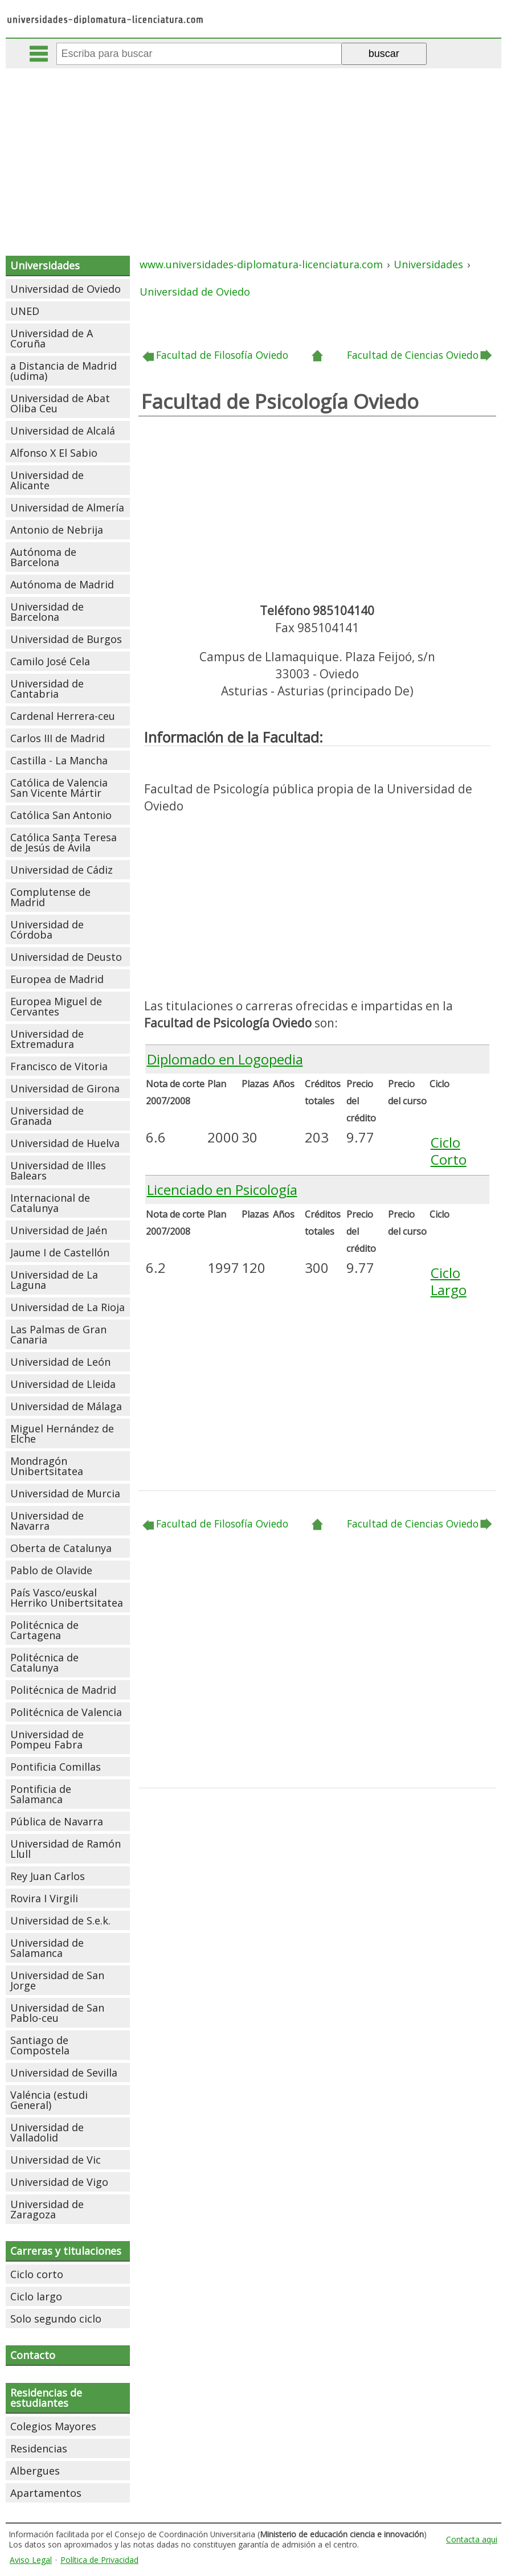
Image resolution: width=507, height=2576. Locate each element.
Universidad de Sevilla (63, 2072)
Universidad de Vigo (59, 2182)
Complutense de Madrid (50, 897)
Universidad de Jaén (58, 1230)
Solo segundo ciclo (55, 2318)
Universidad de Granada (47, 1116)
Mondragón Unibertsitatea (46, 1466)
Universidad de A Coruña (51, 338)
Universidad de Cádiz (61, 870)
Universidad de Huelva (65, 1143)
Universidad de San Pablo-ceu (57, 2013)
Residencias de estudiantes (46, 2398)
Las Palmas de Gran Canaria (58, 1334)
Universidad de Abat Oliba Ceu (60, 403)
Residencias (38, 2448)
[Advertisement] (255, 154)
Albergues (35, 2470)
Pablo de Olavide (51, 1570)
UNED (24, 311)
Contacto (32, 2355)
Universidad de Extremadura (47, 1039)
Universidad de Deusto (66, 957)
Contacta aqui (471, 2539)
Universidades (45, 265)
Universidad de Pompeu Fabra (47, 1739)
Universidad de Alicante (47, 480)
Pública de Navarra (56, 1821)
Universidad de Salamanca (47, 1948)
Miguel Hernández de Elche (62, 1433)
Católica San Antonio (61, 815)
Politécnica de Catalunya (44, 1662)
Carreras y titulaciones (65, 2251)
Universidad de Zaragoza (47, 2209)
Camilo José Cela (50, 661)
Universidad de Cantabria (47, 689)
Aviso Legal (31, 2559)
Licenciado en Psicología (222, 1189)
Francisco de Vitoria (59, 1066)
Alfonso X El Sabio (53, 453)
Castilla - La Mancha (59, 760)
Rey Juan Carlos (47, 1876)
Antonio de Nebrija (56, 530)
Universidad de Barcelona (47, 612)
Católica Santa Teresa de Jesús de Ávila (63, 842)
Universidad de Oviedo (65, 289)
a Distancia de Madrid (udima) (63, 371)
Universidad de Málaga (66, 1406)
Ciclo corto (36, 2274)
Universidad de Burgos (66, 639)
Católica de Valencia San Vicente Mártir (59, 788)
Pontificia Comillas (55, 1767)
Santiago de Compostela (39, 2045)
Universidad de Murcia (65, 1493)
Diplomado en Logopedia (225, 1059)
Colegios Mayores (53, 2426)
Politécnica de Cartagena (44, 1630)
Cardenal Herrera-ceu (62, 716)
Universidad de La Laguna (54, 1280)
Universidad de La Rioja (67, 1307)
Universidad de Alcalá (62, 430)
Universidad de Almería (67, 507)
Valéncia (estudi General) (49, 2100)
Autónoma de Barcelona (43, 557)
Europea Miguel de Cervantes (56, 1006)
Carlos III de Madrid (57, 738)
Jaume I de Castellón (59, 1252)
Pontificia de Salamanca (40, 1794)
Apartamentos (45, 2493)
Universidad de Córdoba (47, 929)
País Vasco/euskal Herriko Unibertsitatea (66, 1598)
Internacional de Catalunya (50, 1203)
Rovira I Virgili (44, 1898)
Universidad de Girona (65, 1088)
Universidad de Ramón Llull (65, 1849)
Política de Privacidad (99, 2559)
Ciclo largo (36, 2296)
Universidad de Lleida (63, 1384)
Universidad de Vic (55, 2160)
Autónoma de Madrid (62, 584)
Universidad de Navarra (47, 1521)
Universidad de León (60, 1362)
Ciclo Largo (449, 1281)
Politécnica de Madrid (63, 1690)
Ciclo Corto (449, 1151)
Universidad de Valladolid (47, 2132)
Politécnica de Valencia (66, 1712)
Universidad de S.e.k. (60, 1920)
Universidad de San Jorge (57, 1980)
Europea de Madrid (57, 979)
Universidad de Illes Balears (58, 1170)
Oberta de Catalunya (61, 1548)
